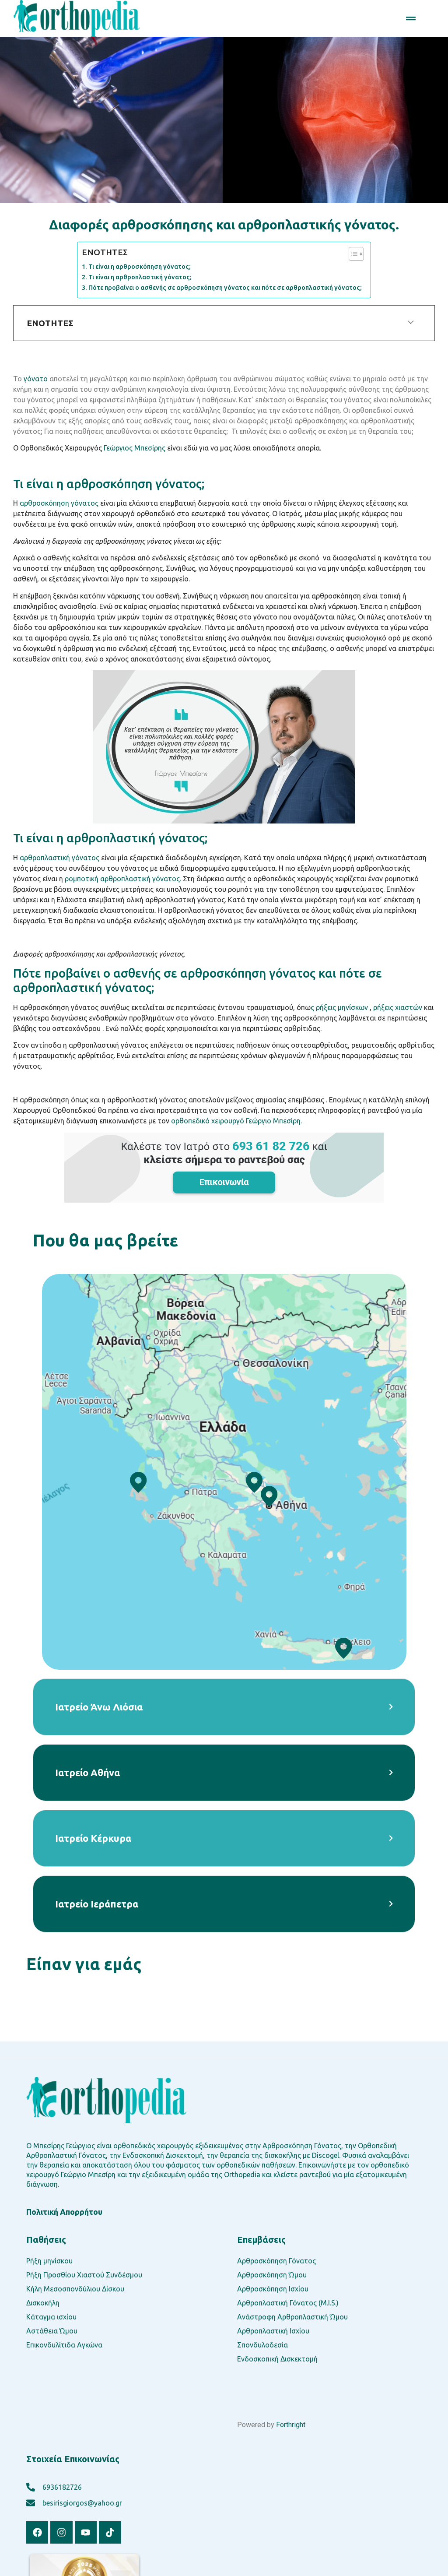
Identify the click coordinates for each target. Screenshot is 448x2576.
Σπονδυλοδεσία (262, 2345)
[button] (410, 18)
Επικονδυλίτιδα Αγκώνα (64, 2345)
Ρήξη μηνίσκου (49, 2261)
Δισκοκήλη (43, 2303)
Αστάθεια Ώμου (51, 2331)
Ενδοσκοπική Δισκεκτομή (277, 2359)
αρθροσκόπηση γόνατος (59, 503)
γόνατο (36, 379)
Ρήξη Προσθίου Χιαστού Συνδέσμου (84, 2275)
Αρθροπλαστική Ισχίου (273, 2331)
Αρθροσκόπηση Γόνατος (276, 2261)
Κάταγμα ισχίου (51, 2317)
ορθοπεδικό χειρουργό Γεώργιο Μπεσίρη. (236, 1121)
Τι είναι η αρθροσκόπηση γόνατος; (139, 266)
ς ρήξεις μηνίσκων (339, 1007)
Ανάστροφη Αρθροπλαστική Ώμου (292, 2317)
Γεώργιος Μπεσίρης (134, 448)
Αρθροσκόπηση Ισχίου (272, 2289)
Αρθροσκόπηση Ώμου (272, 2275)
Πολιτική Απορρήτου (64, 2211)
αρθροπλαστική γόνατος (59, 858)
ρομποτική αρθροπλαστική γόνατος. (124, 879)
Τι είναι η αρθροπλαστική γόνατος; (140, 277)
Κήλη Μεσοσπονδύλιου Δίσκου (75, 2289)
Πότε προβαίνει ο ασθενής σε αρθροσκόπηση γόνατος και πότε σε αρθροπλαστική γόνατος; (225, 287)
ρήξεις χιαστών (397, 1007)
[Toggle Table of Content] (352, 253)
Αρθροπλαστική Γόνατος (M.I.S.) (288, 2303)
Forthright (290, 2425)
